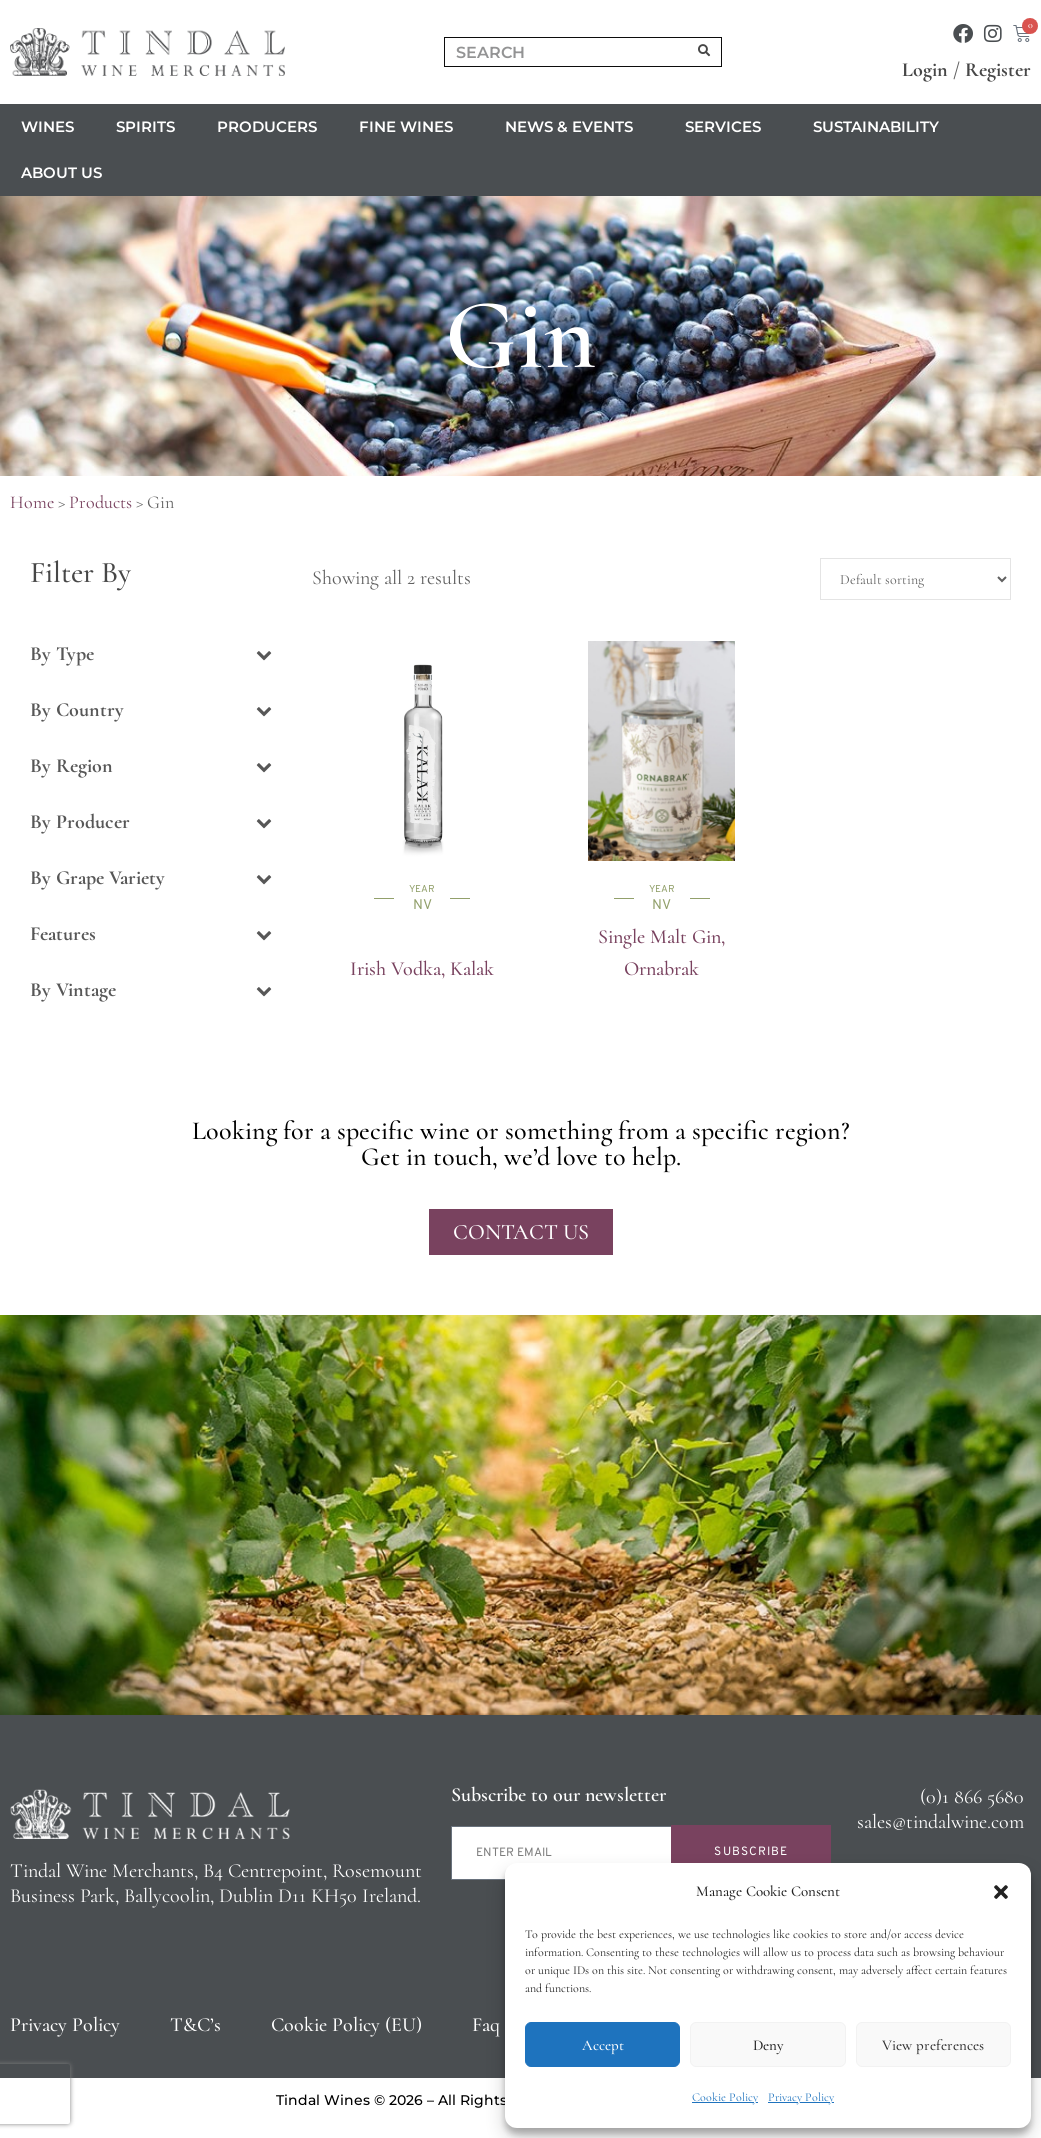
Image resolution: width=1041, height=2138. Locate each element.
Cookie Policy (725, 2097)
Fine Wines (411, 127)
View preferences (933, 2045)
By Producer (151, 822)
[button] (1001, 1892)
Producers (267, 126)
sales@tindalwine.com (940, 1822)
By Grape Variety (151, 878)
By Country (151, 710)
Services (728, 127)
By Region (151, 766)
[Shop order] (915, 579)
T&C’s (195, 2025)
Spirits (145, 126)
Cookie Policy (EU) (346, 2025)
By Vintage (151, 990)
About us (66, 173)
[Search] (704, 52)
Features (151, 934)
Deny (768, 2045)
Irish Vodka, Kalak (422, 969)
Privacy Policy (801, 2097)
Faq (486, 2025)
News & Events (574, 127)
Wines (47, 126)
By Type (151, 654)
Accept (603, 2045)
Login (925, 70)
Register (998, 70)
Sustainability (876, 126)
